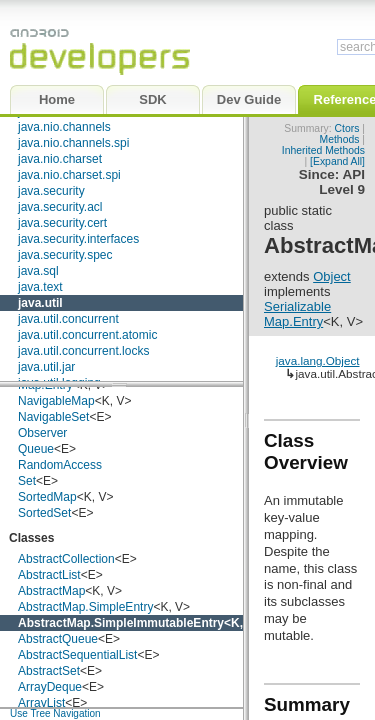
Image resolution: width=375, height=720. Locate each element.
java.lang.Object (318, 360)
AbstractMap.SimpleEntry (85, 607)
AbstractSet (49, 671)
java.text (40, 287)
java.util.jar (46, 367)
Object (332, 276)
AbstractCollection (66, 559)
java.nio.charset (60, 159)
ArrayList (41, 703)
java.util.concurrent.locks (83, 351)
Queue (36, 449)
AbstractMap (51, 591)
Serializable (297, 306)
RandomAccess (60, 465)
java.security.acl (60, 207)
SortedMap (47, 497)
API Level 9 (342, 182)
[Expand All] (337, 161)
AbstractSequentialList (77, 655)
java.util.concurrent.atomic (87, 335)
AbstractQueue (58, 639)
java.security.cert (62, 223)
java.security (51, 191)
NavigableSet (53, 417)
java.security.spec (65, 255)
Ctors (347, 128)
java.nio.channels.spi (73, 143)
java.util (40, 303)
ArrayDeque (50, 687)
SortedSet (44, 513)
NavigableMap (56, 401)
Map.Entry (293, 321)
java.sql (38, 271)
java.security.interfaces (78, 239)
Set (27, 481)
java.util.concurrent (68, 319)
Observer (42, 433)
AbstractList (49, 575)
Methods (340, 139)
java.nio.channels (64, 127)
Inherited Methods (323, 150)
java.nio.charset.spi (69, 175)
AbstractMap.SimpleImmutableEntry (121, 623)
